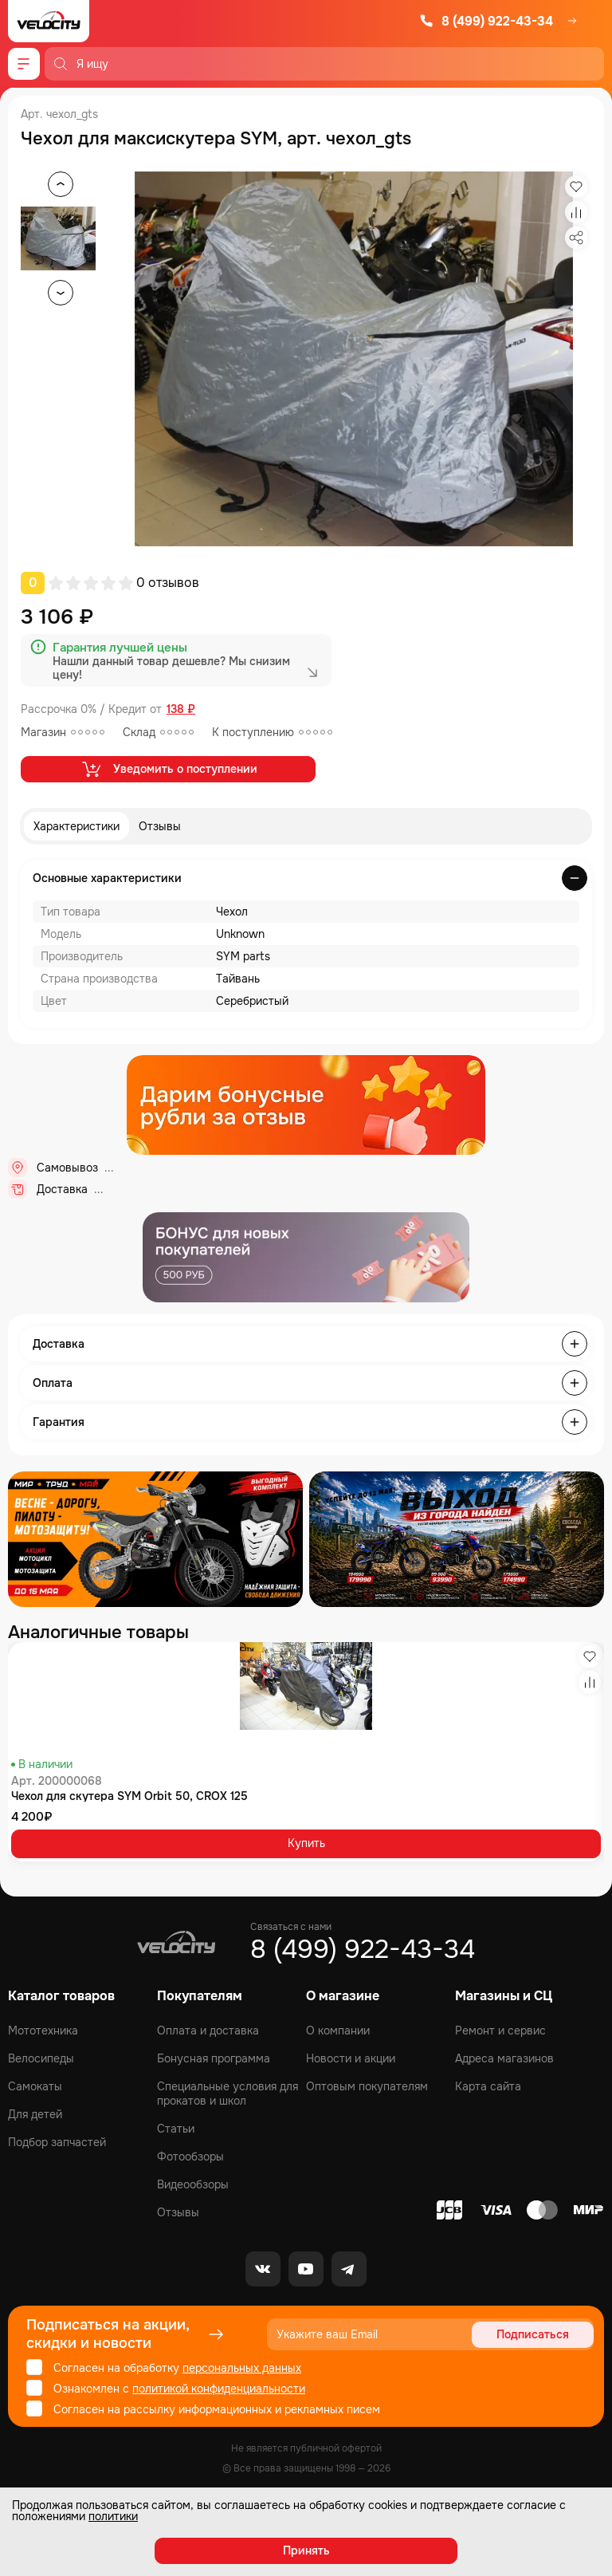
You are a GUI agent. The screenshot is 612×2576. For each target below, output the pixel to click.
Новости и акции (350, 2058)
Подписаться (532, 2334)
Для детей (35, 2114)
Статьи (175, 2128)
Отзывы (160, 826)
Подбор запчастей (57, 2142)
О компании (338, 2030)
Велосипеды (41, 2058)
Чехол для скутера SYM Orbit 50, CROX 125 (129, 1796)
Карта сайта (488, 2086)
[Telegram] (349, 2268)
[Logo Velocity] (48, 21)
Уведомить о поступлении (168, 769)
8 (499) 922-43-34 (486, 21)
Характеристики (76, 826)
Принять (306, 2550)
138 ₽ (181, 709)
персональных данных (241, 2368)
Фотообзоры (190, 2156)
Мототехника (43, 2030)
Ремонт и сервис (500, 2030)
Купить (306, 1843)
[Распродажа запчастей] (155, 1539)
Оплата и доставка (208, 2030)
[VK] (262, 2268)
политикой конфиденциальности (218, 2388)
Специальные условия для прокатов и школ (227, 2093)
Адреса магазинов (504, 2058)
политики (113, 2516)
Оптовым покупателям (367, 2086)
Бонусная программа (213, 2058)
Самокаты (35, 2086)
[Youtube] (306, 2268)
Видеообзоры (193, 2184)
